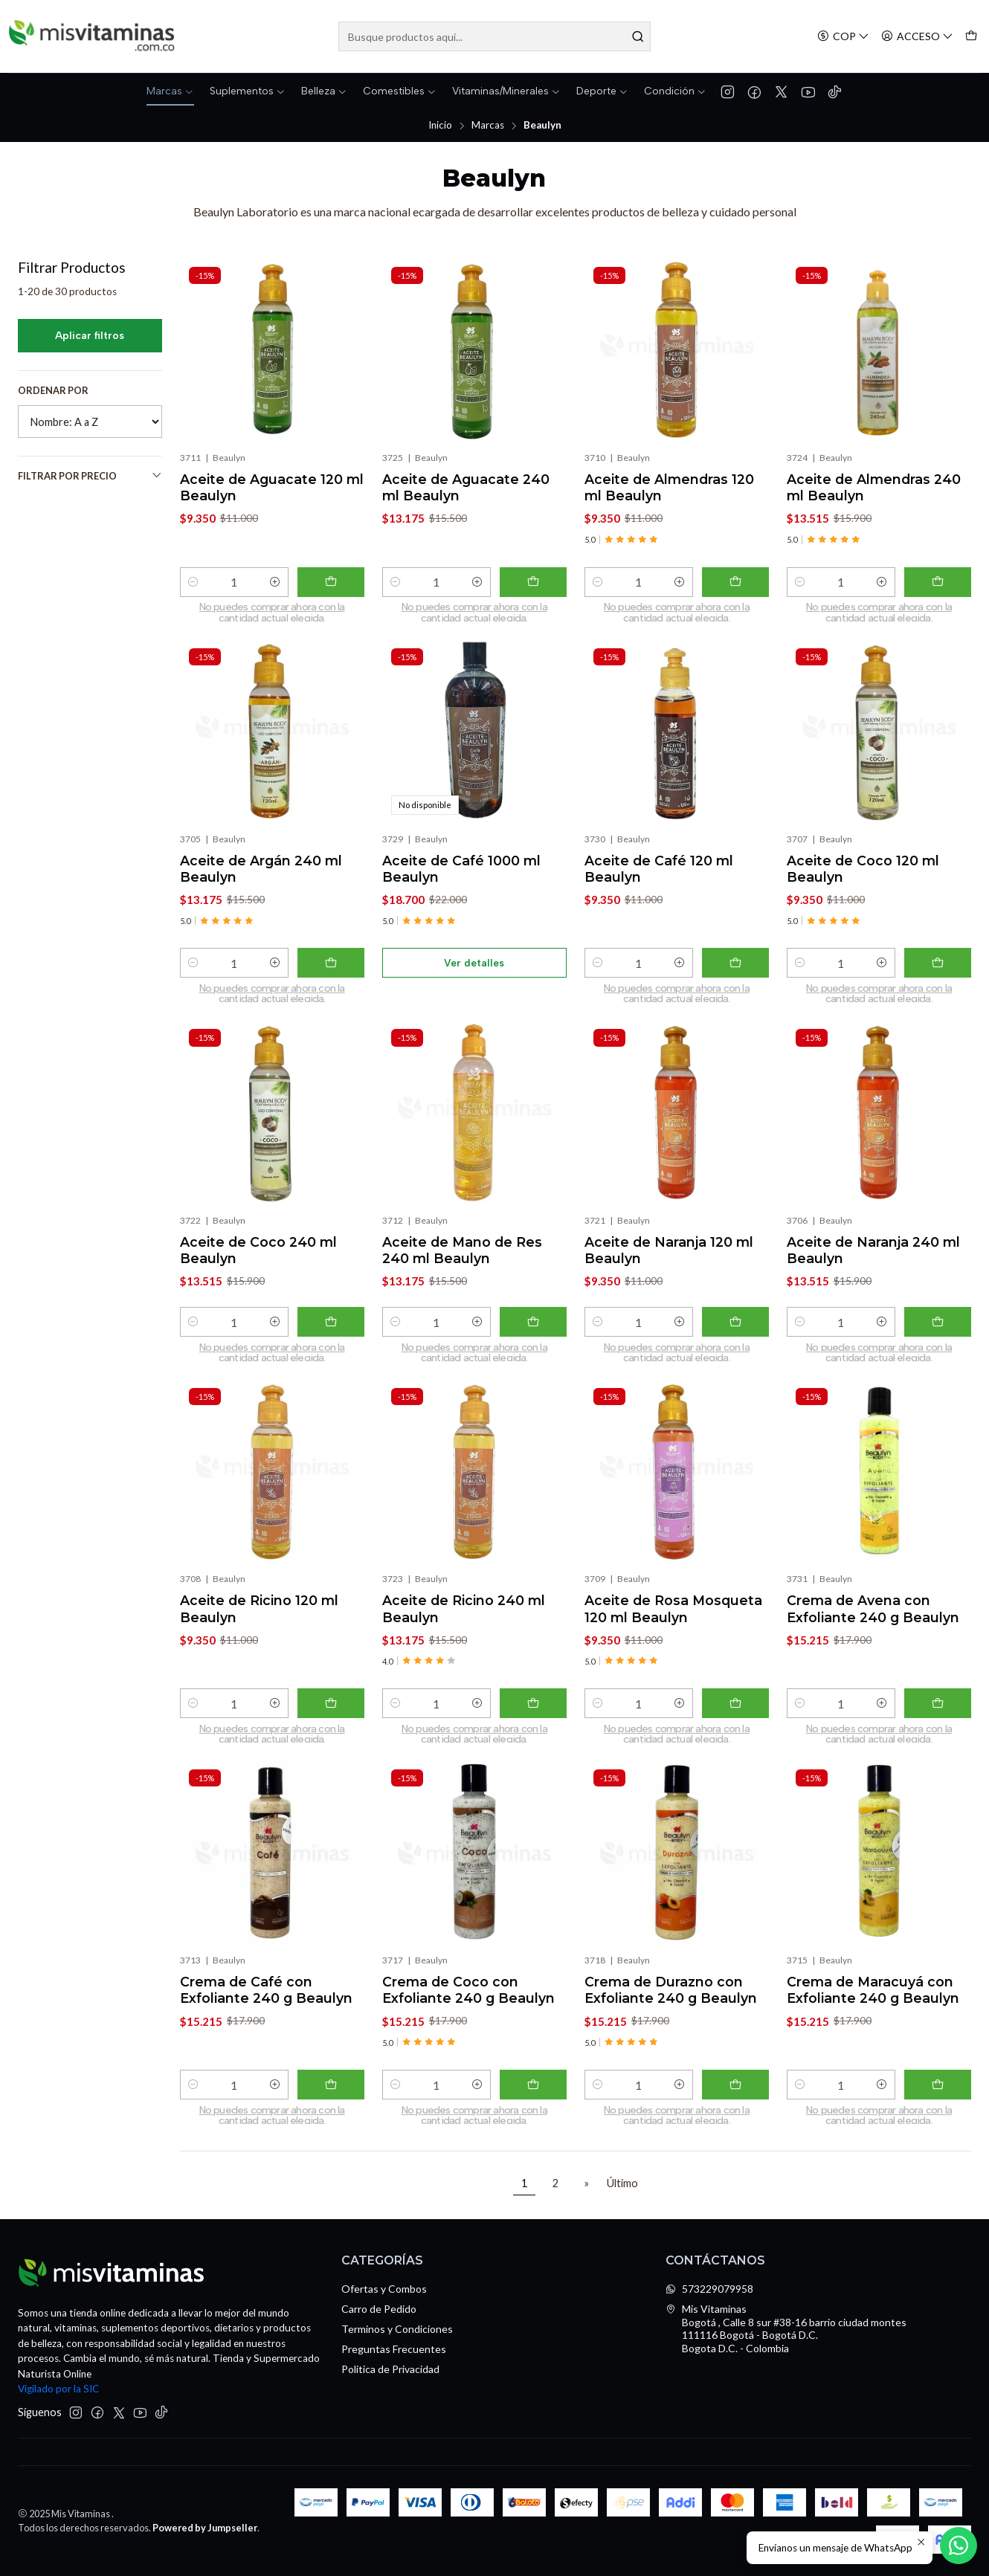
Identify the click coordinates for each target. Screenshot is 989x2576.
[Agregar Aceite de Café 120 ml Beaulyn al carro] (735, 975)
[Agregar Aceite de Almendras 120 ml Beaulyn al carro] (735, 582)
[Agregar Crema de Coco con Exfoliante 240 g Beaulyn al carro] (533, 2096)
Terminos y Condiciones (397, 2328)
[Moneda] (843, 37)
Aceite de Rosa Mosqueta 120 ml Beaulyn (673, 1620)
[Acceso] (917, 37)
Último (622, 2183)
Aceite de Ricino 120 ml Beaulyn (259, 1620)
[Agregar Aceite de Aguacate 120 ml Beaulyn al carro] (330, 582)
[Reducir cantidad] (193, 582)
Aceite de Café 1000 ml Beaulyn (461, 881)
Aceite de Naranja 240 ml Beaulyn (873, 1262)
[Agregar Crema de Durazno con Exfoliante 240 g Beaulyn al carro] (735, 2096)
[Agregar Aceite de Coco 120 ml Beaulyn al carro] (937, 975)
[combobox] (494, 36)
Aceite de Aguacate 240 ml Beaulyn (466, 487)
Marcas (487, 125)
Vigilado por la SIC (58, 2389)
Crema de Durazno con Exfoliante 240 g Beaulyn (670, 2002)
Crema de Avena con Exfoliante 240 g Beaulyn (873, 1620)
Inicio (440, 125)
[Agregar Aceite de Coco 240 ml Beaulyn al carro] (330, 1334)
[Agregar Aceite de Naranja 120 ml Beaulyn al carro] (735, 1334)
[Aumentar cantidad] (275, 582)
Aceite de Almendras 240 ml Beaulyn (874, 487)
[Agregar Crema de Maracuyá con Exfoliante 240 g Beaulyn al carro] (937, 2096)
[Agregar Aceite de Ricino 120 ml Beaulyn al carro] (330, 1715)
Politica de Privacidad (390, 2369)
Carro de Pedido (378, 2308)
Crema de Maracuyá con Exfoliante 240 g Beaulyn (873, 2002)
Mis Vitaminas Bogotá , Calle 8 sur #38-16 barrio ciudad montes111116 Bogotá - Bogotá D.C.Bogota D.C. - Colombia (786, 2328)
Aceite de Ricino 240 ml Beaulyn (463, 1620)
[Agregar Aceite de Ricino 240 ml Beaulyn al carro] (533, 1715)
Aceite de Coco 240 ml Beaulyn (258, 1262)
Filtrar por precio (90, 475)
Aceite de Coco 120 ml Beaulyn (863, 881)
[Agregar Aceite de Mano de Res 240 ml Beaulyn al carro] (533, 1334)
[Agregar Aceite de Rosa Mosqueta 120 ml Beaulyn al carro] (735, 1715)
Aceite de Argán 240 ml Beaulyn (261, 881)
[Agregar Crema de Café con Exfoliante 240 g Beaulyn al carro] (330, 2096)
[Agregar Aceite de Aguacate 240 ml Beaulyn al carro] (533, 582)
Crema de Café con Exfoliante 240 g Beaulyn (266, 2002)
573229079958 (709, 2288)
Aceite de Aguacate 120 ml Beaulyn (272, 487)
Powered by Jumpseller (204, 2528)
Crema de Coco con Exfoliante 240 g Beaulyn (468, 2002)
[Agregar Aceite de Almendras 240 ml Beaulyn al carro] (937, 582)
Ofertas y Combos (384, 2288)
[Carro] (971, 37)
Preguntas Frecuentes (393, 2349)
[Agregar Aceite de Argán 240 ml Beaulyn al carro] (330, 975)
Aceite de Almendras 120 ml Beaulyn (669, 487)
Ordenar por (53, 390)
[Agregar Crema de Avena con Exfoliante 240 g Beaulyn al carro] (937, 1715)
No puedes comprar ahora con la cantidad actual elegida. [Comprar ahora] (272, 613)
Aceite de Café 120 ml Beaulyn (658, 881)
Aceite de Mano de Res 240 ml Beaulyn (462, 1262)
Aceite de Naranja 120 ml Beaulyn (668, 1262)
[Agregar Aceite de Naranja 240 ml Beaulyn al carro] (937, 1334)
